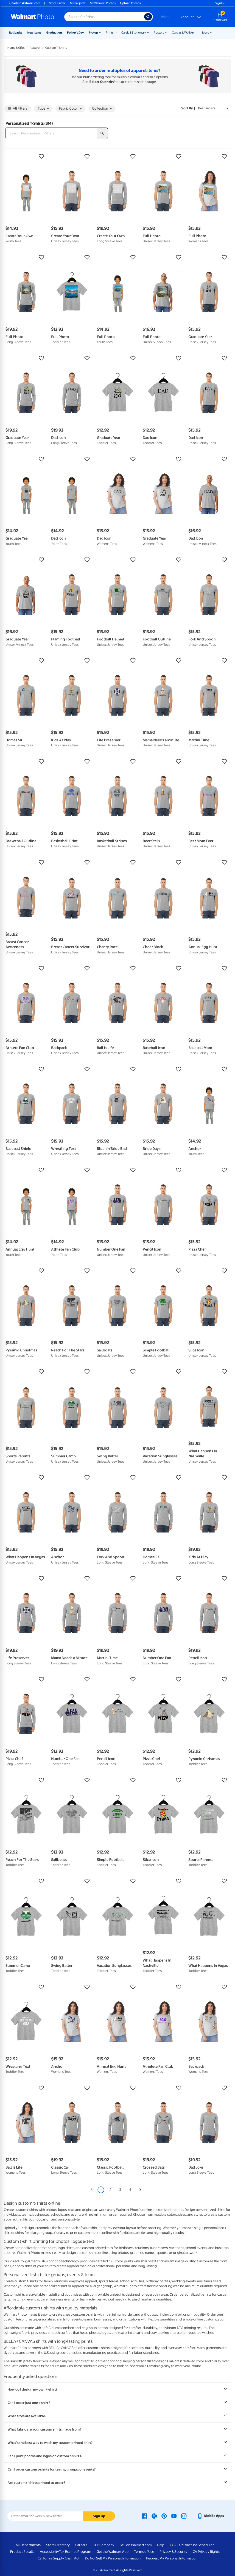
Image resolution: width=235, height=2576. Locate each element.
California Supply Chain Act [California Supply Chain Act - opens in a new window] (58, 2558)
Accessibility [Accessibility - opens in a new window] (49, 2552)
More (205, 32)
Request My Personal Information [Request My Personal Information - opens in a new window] (172, 2558)
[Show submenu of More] (211, 32)
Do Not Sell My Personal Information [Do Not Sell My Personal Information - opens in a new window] (113, 2558)
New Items (34, 32)
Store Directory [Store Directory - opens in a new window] (58, 2545)
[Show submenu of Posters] (166, 32)
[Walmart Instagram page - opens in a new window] (184, 2516)
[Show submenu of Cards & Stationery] (148, 32)
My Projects (77, 3)
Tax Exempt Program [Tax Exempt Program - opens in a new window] (75, 2552)
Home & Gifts (16, 47)
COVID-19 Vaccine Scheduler (192, 2545)
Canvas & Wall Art (183, 32)
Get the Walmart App (113, 2552)
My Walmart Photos (103, 3)
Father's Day (75, 32)
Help (164, 17)
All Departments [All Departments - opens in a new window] (28, 2545)
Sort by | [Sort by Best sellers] (188, 108)
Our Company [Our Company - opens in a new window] (103, 2545)
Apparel (35, 47)
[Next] (140, 2189)
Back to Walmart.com (24, 3)
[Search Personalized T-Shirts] (51, 133)
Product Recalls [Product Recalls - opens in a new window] (22, 2552)
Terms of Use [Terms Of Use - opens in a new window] (144, 2552)
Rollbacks (15, 32)
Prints (110, 32)
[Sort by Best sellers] (213, 108)
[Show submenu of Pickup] (100, 32)
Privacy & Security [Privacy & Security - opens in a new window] (173, 2552)
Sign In (219, 3)
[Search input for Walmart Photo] (104, 16)
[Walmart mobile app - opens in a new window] (210, 2516)
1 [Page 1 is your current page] (100, 2190)
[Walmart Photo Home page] (33, 17)
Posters (159, 32)
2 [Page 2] (110, 2190)
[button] (26, 156)
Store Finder (57, 3)
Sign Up (99, 2516)
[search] (102, 133)
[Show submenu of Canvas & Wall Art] (196, 32)
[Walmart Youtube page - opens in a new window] (174, 2516)
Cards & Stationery (133, 32)
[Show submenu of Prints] (115, 32)
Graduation (54, 32)
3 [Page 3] (120, 2190)
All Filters (17, 108)
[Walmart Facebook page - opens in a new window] (144, 2516)
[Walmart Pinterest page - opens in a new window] (164, 2516)
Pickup (93, 32)
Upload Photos (130, 3)
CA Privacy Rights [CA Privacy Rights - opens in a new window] (206, 2552)
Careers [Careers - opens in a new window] (81, 2545)
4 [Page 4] (130, 2190)
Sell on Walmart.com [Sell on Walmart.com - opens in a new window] (136, 2545)
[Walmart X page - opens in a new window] (154, 2516)
